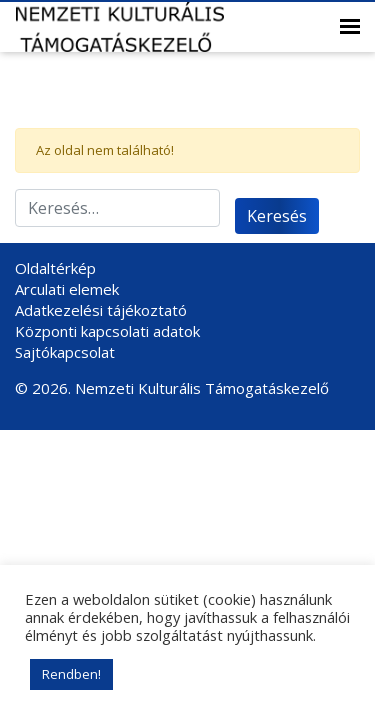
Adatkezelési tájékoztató (101, 310)
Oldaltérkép (55, 268)
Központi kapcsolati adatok (107, 331)
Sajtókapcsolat (65, 352)
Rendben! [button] (71, 674)
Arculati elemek (67, 289)
